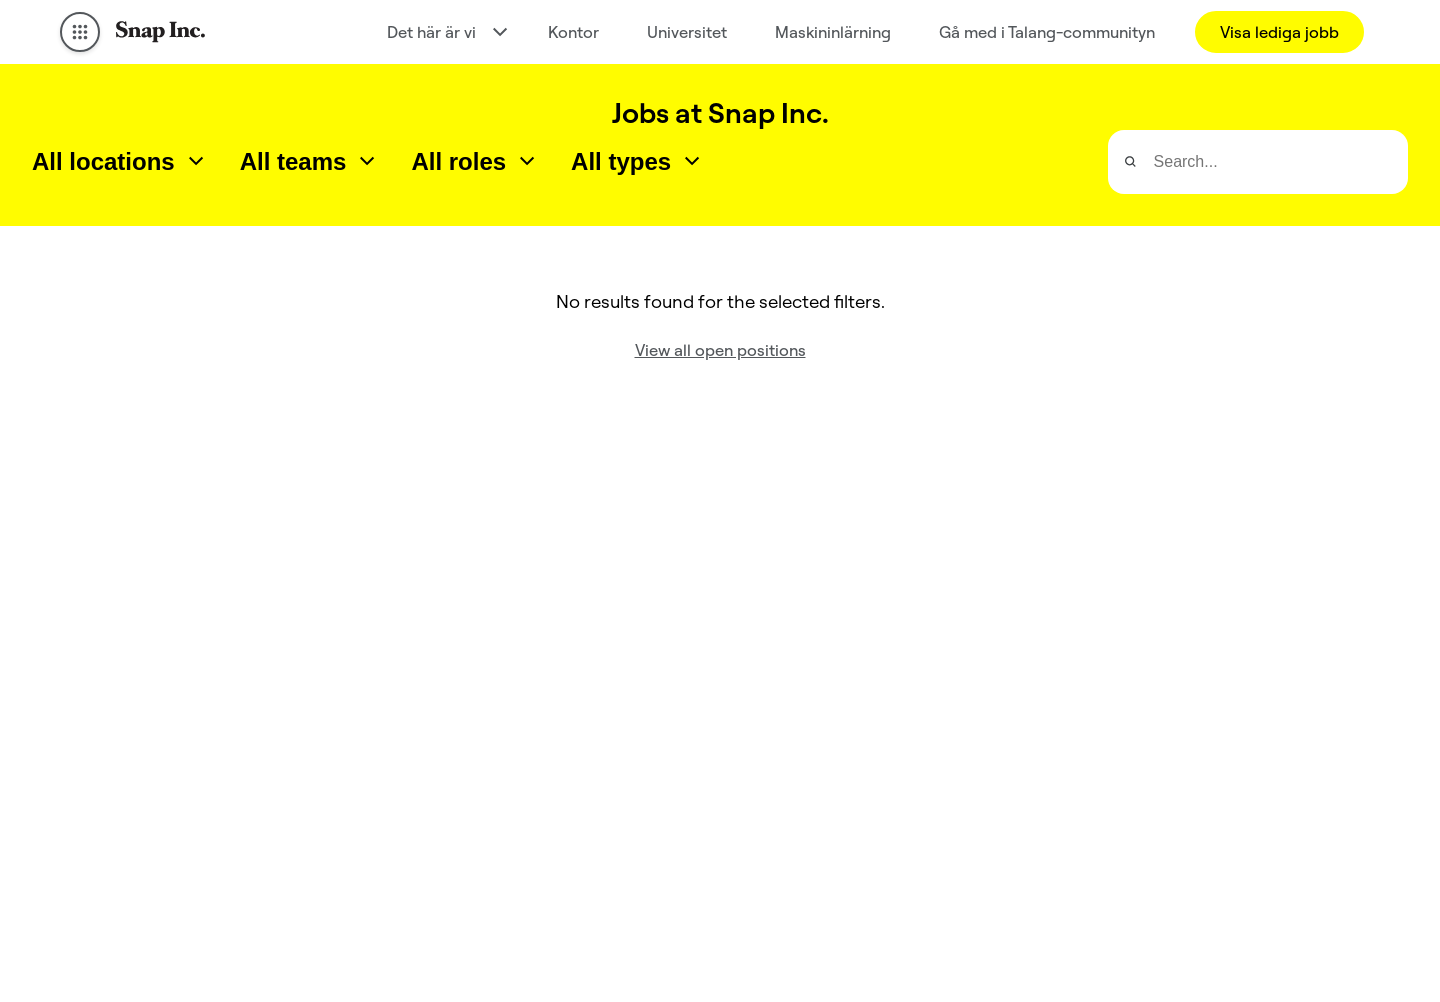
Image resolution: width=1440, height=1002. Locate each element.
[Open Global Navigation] (80, 32)
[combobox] (120, 162)
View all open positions (720, 350)
